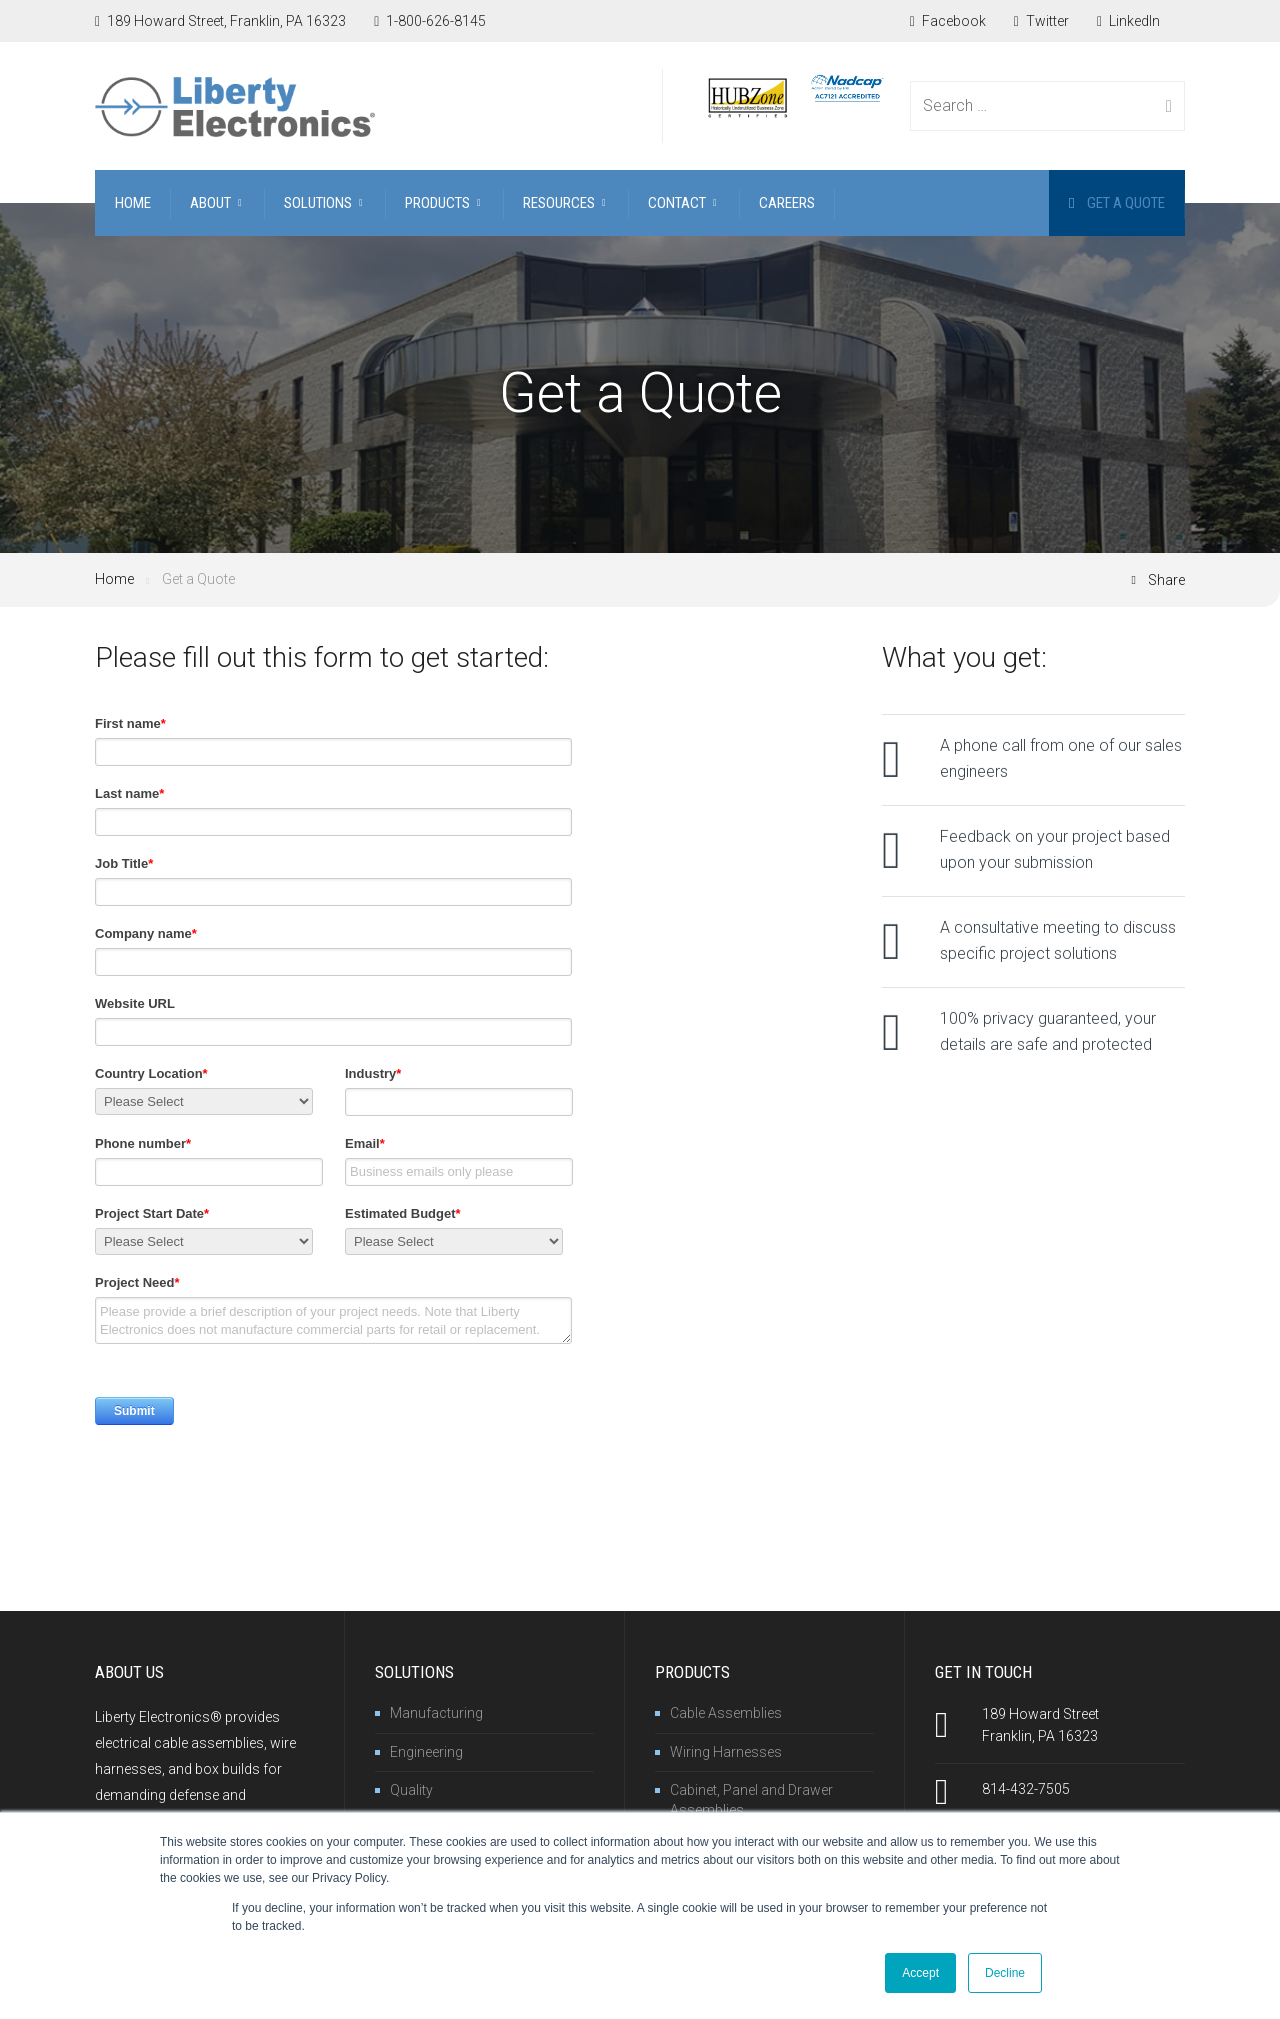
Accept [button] (920, 1973)
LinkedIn (1128, 21)
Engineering (426, 1752)
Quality (411, 1790)
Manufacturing (436, 1713)
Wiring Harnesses (726, 1752)
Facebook (948, 21)
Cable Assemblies (726, 1713)
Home (114, 579)
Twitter (1041, 21)
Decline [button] (1005, 1973)
